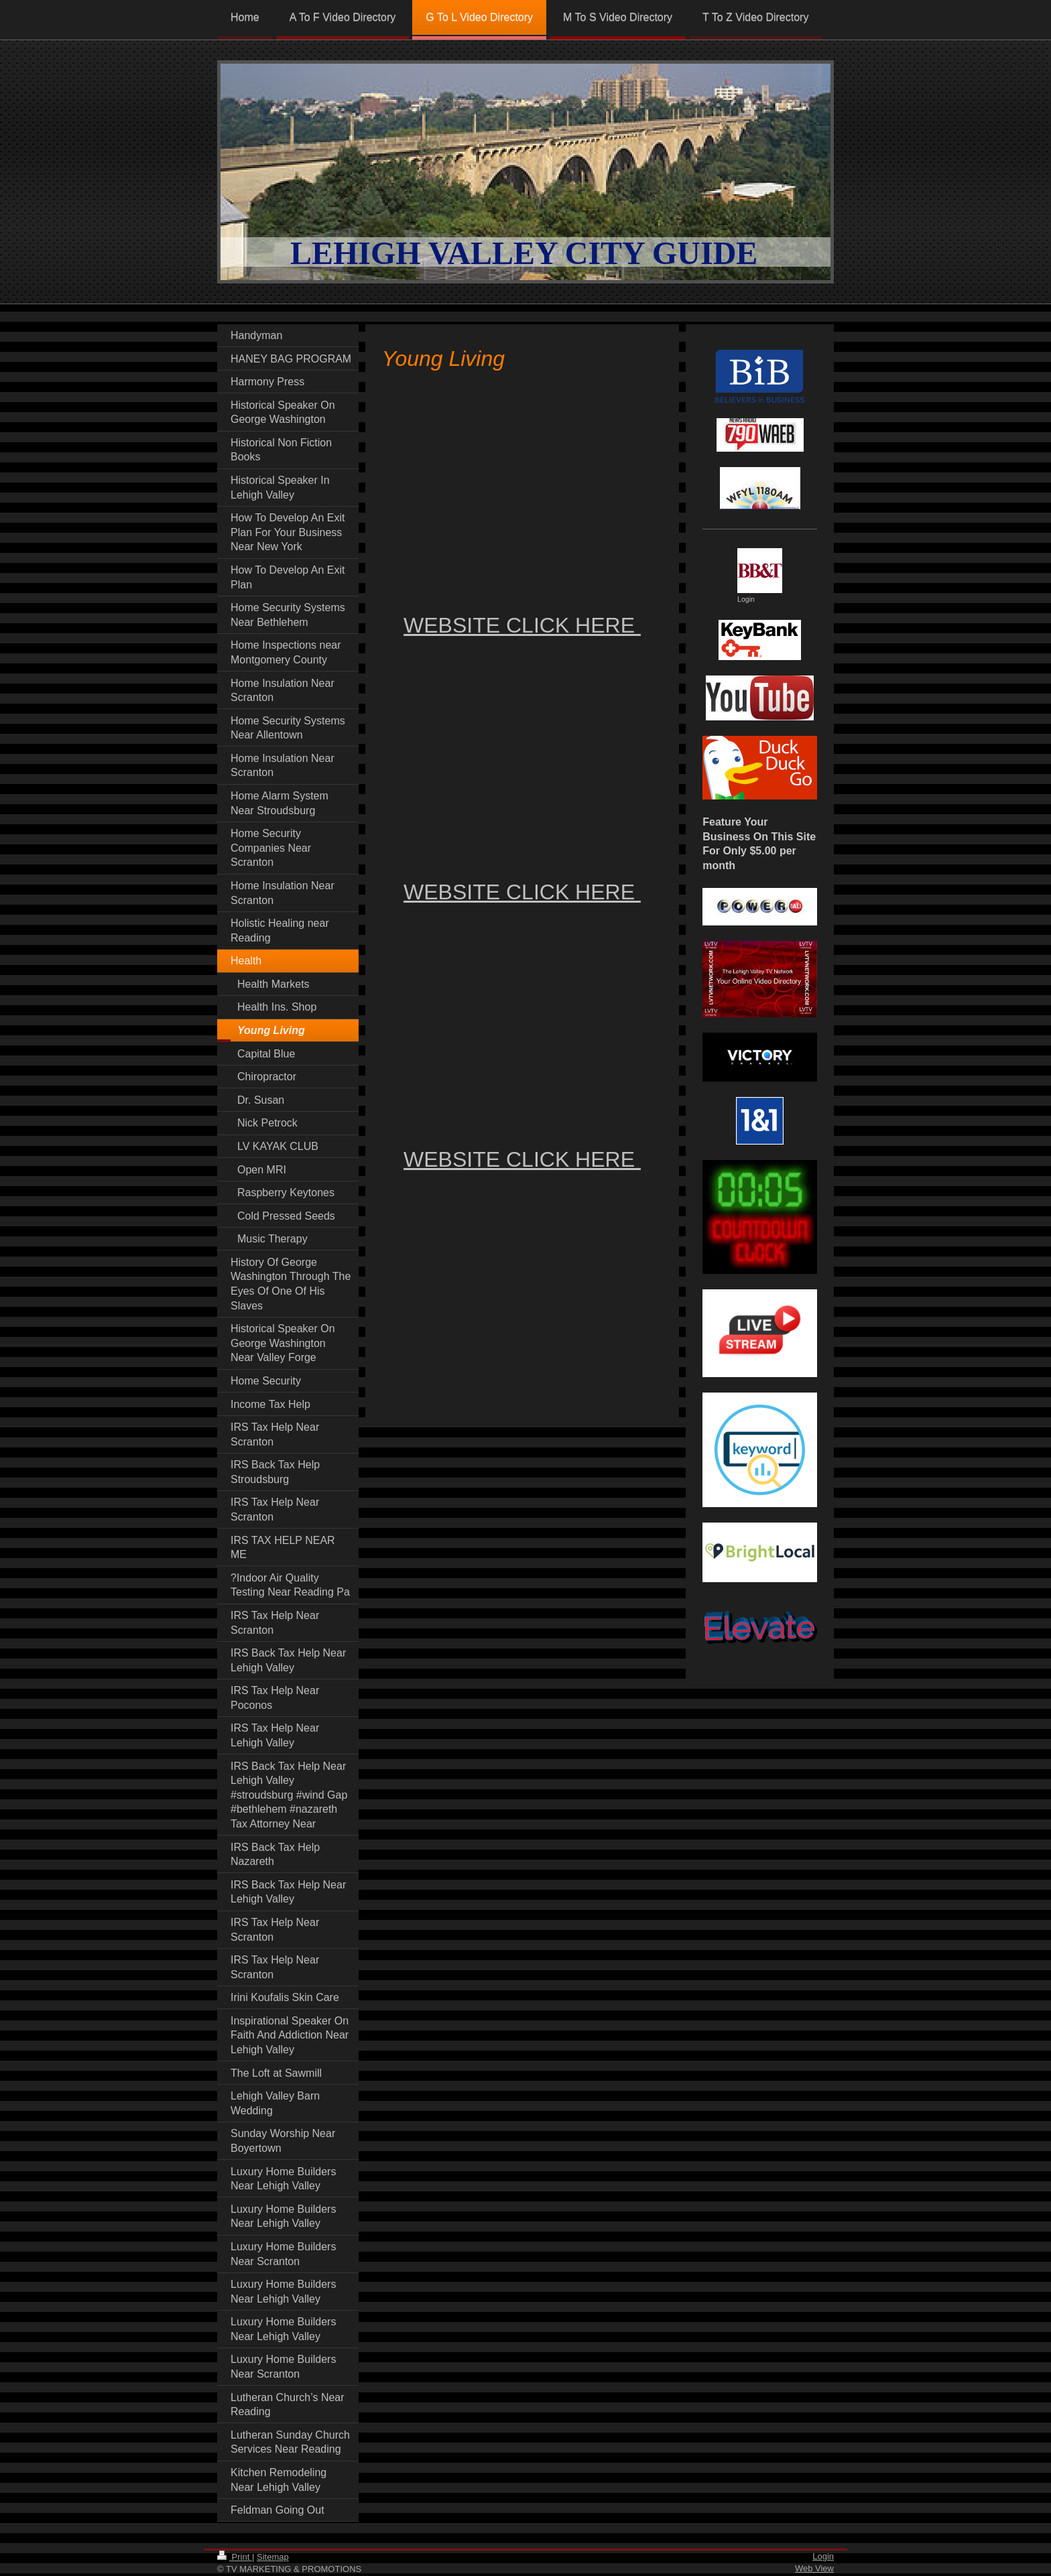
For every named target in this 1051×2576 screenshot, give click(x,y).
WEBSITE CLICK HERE (522, 625)
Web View (814, 2568)
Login (823, 2556)
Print (234, 2557)
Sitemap (273, 2557)
